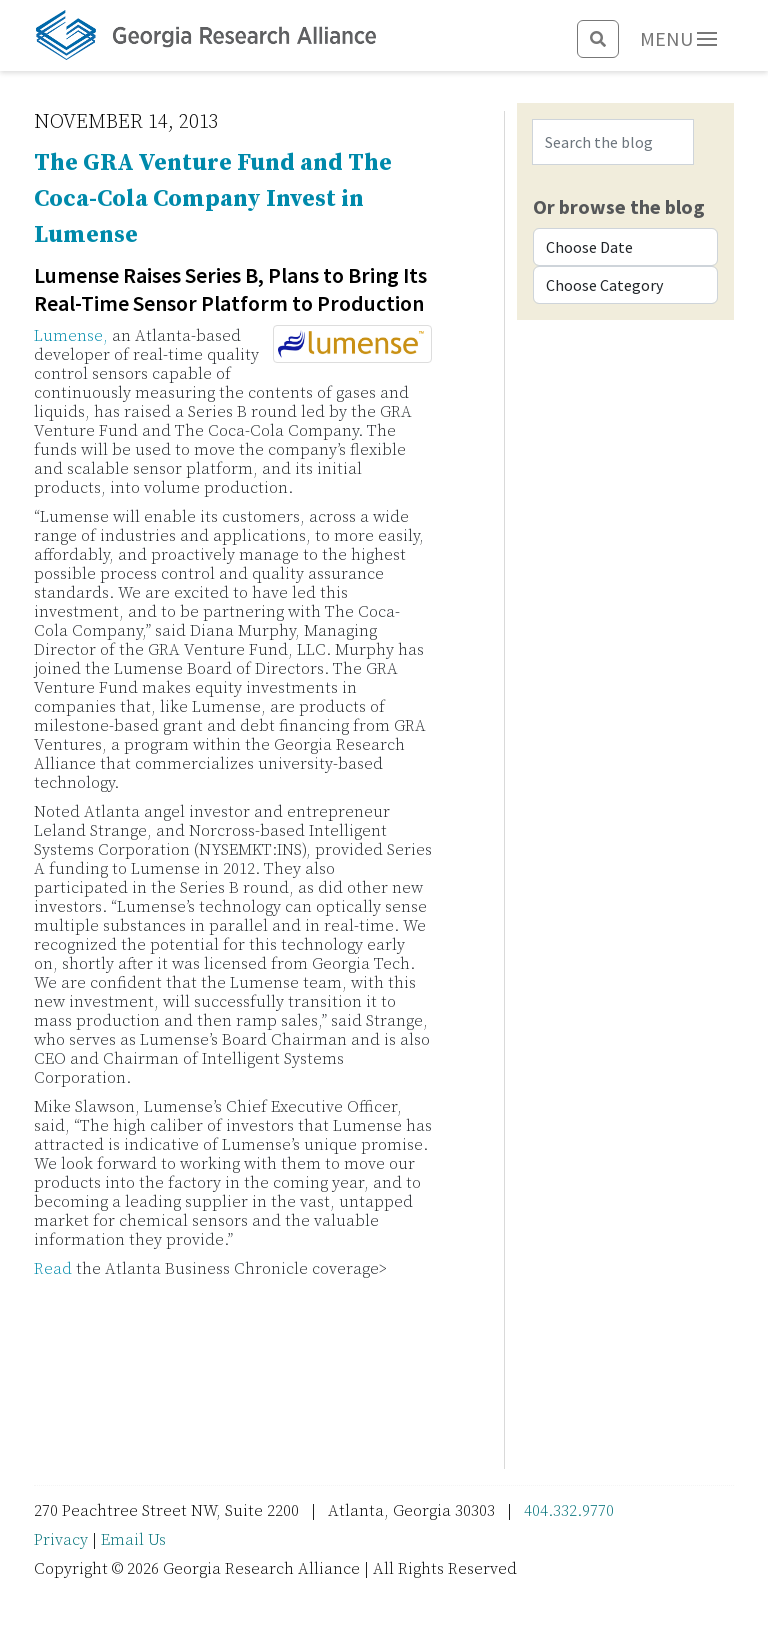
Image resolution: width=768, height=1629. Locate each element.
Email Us (133, 1540)
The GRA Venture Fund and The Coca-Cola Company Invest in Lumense (213, 199)
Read (53, 1269)
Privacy (61, 1540)
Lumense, (71, 336)
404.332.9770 (569, 1511)
